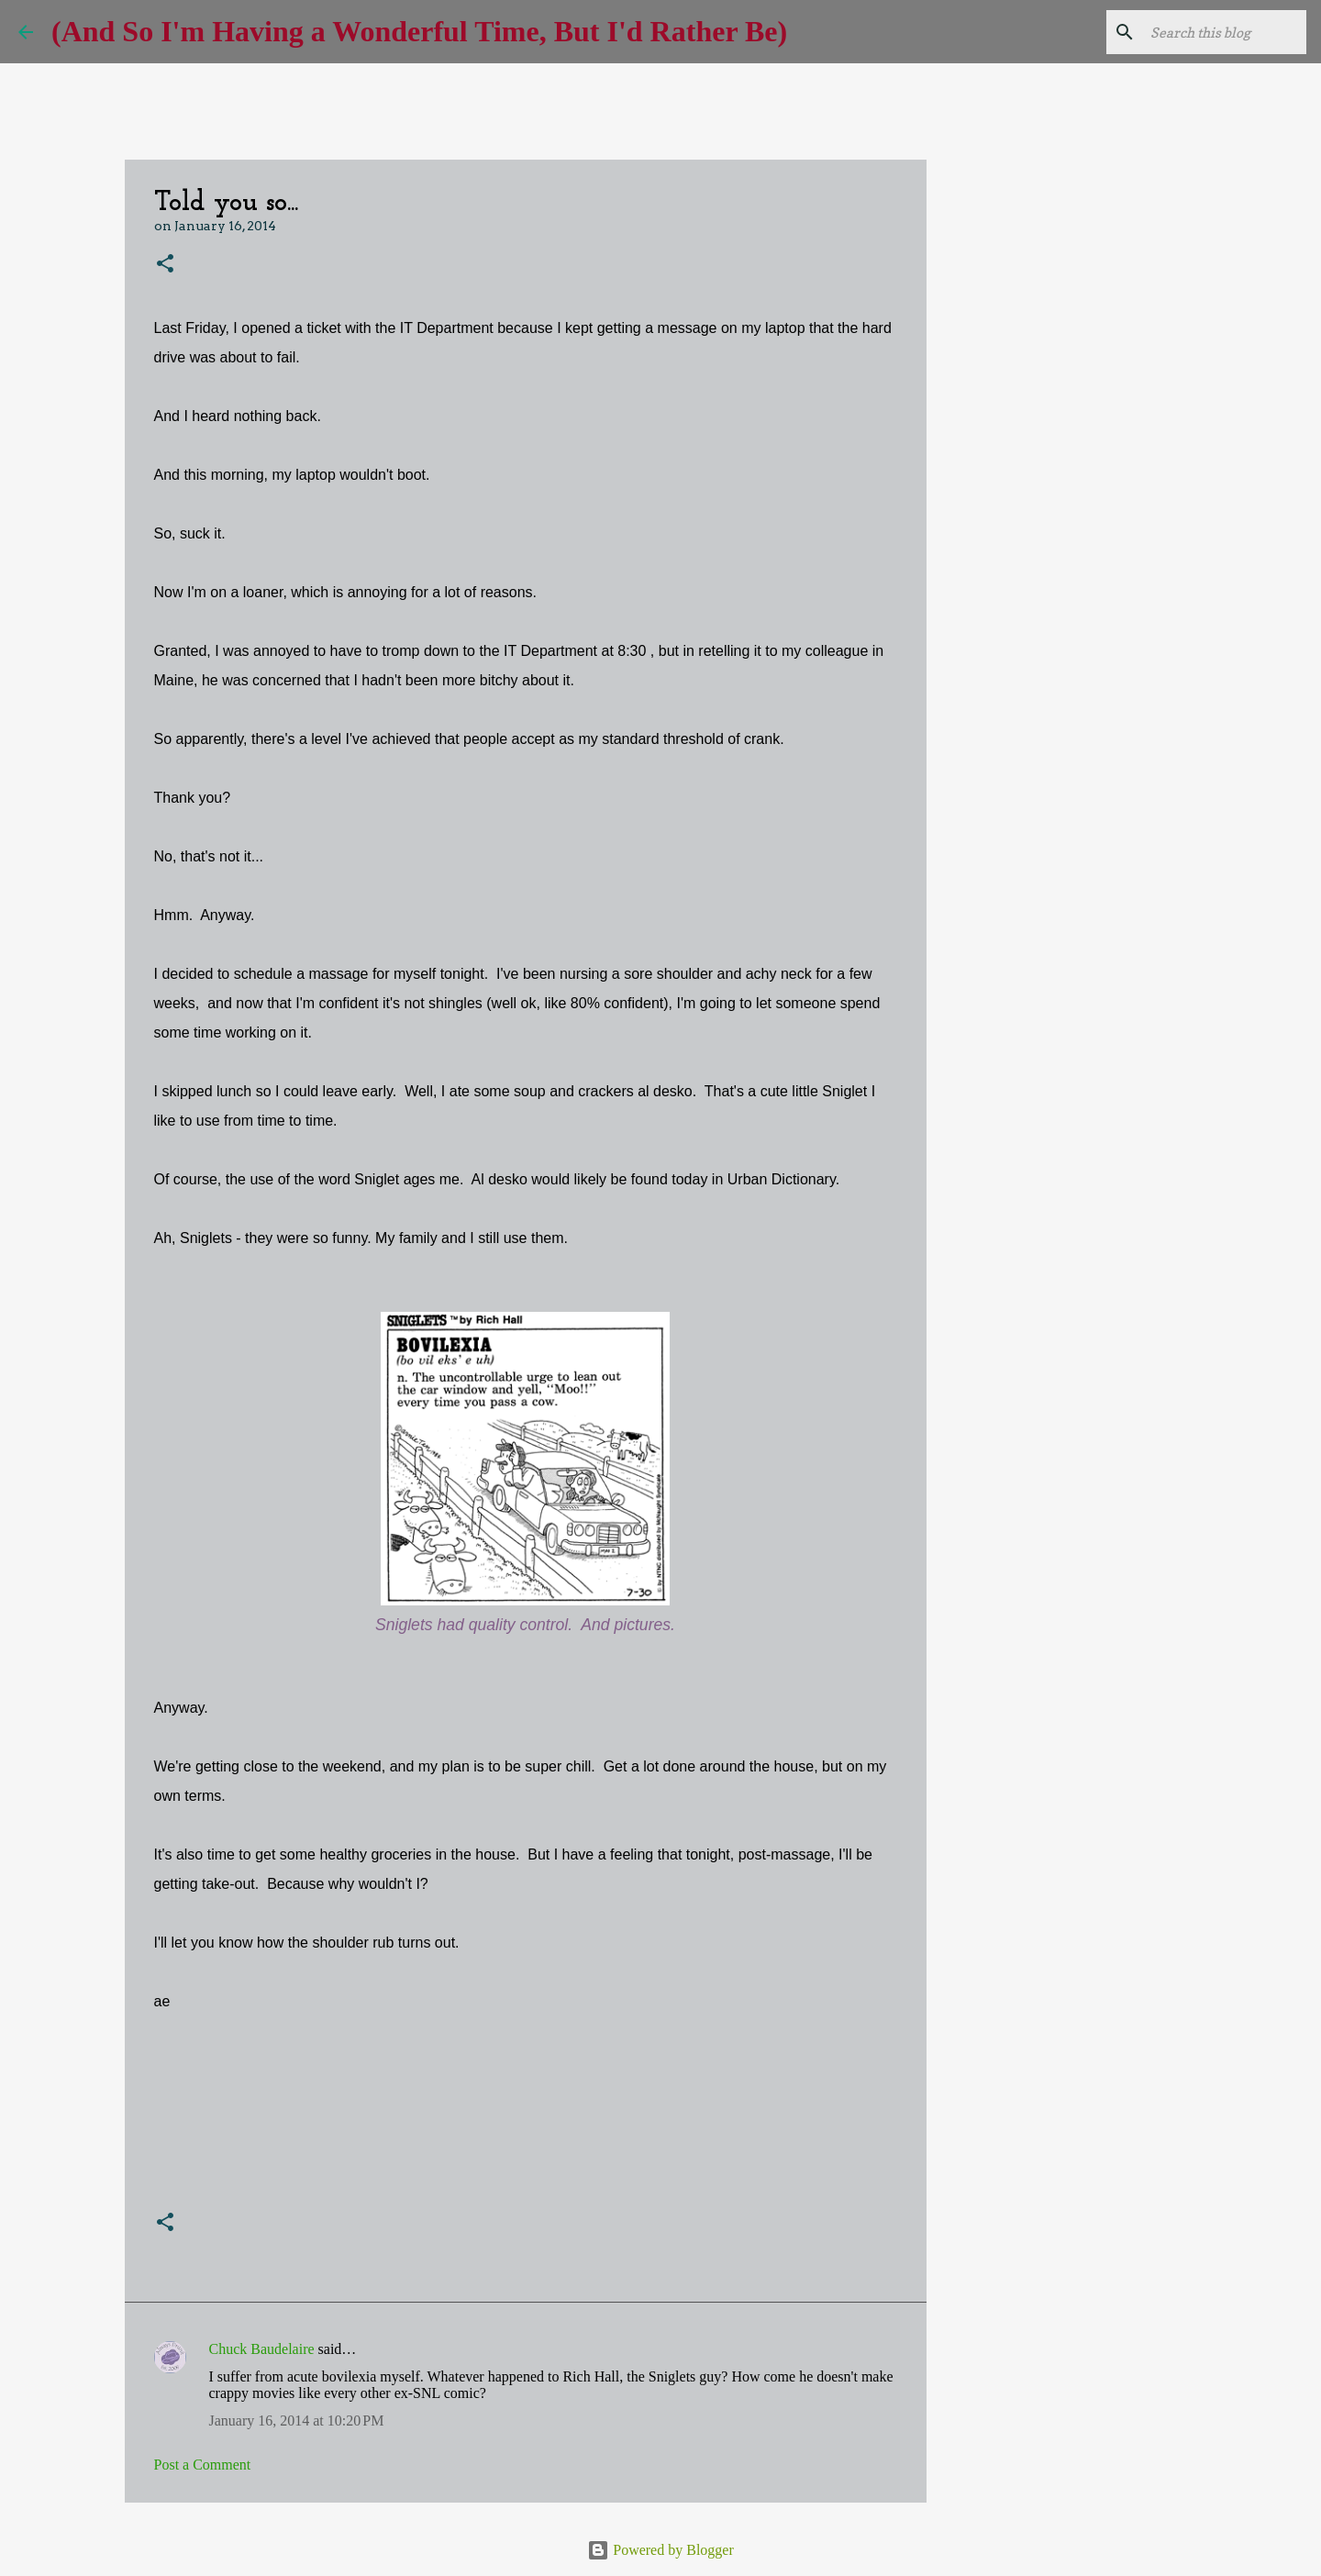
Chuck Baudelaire (262, 2349)
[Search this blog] (1210, 32)
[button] (165, 264)
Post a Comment (202, 2464)
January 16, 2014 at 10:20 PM (296, 2420)
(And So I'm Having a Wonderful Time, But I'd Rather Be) (419, 31)
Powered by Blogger (660, 2550)
